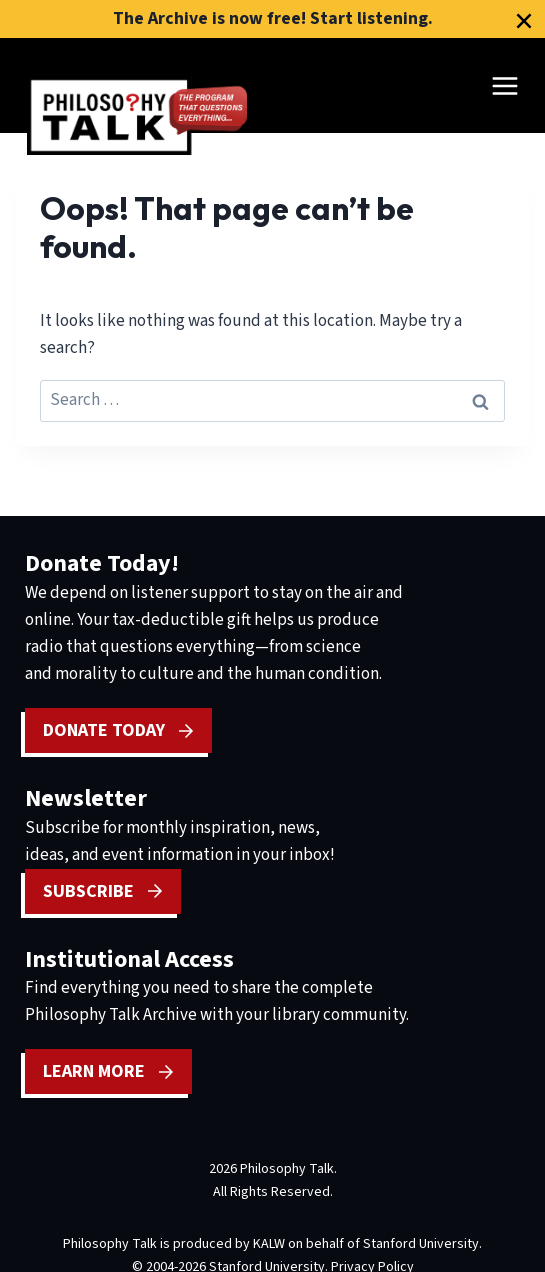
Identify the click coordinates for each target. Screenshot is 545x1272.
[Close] (524, 21)
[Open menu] (504, 85)
